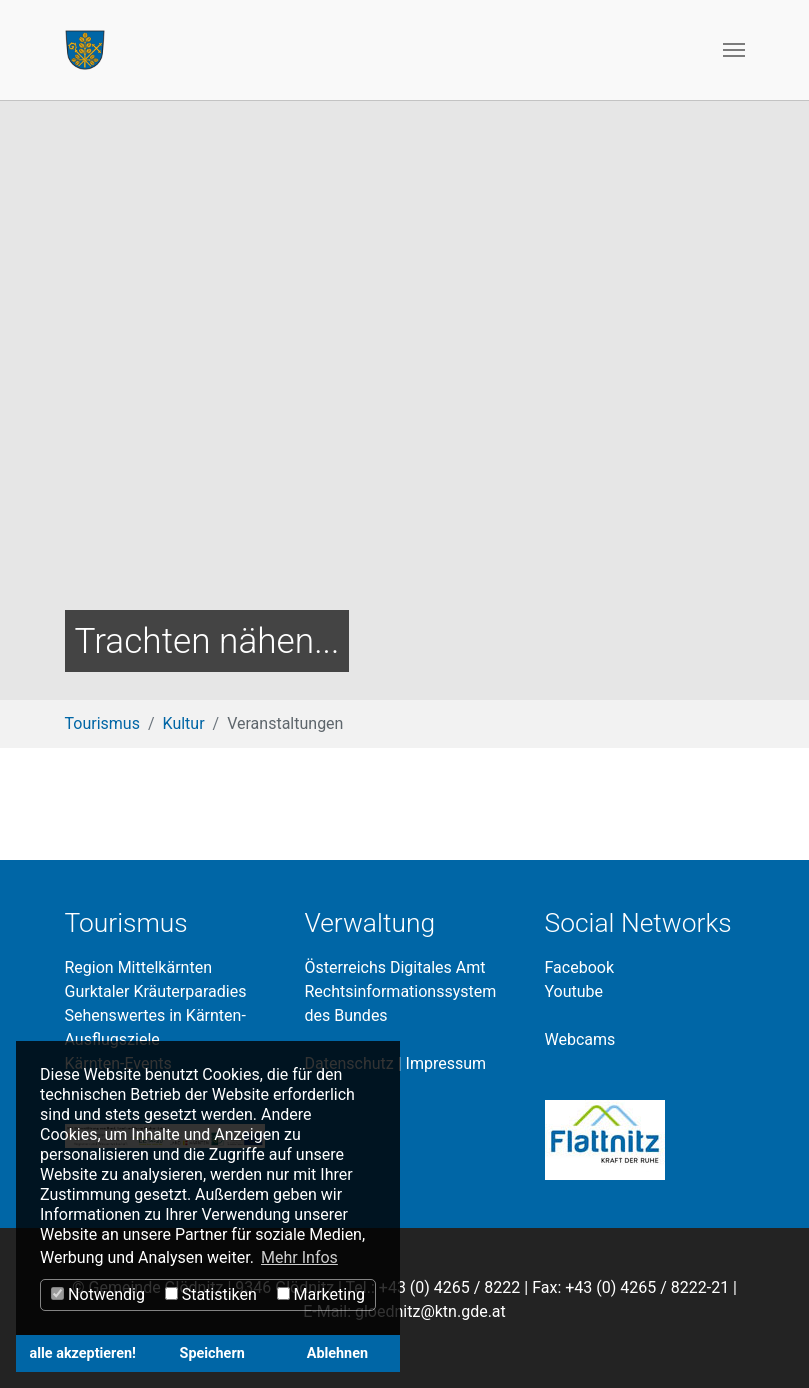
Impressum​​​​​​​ (446, 1063)
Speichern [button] (212, 1353)
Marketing (321, 1294)
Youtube (574, 991)
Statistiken (211, 1294)
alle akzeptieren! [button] (83, 1353)
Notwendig (98, 1294)
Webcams (580, 1039)
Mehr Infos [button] (299, 1257)
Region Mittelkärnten (138, 967)
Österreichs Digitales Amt (395, 967)
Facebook (579, 967)
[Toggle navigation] (734, 50)
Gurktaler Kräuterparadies (156, 991)
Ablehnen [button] (337, 1353)
